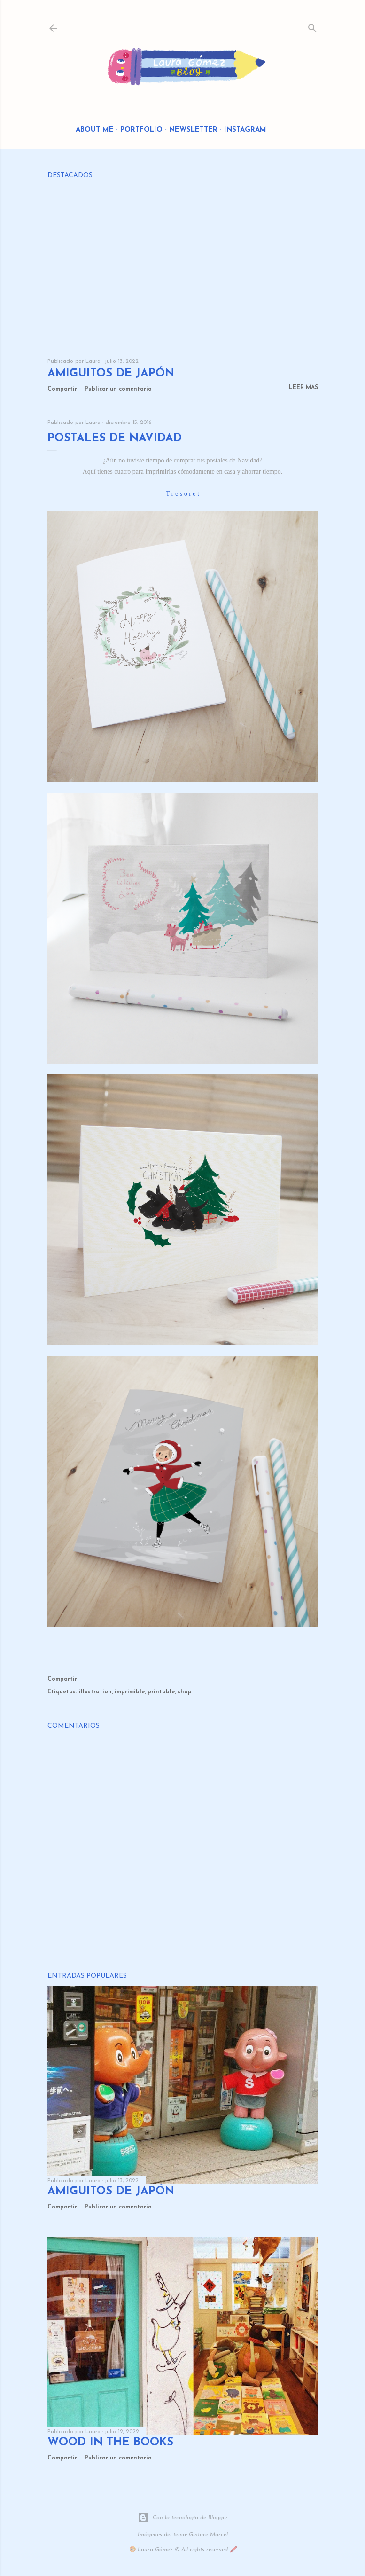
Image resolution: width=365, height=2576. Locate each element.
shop (185, 1692)
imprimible (130, 1692)
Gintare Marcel (208, 2534)
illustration (95, 1692)
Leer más (303, 388)
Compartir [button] (62, 389)
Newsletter (193, 129)
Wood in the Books (110, 2442)
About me (95, 129)
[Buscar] (312, 26)
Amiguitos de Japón (110, 373)
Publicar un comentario (118, 389)
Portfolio (141, 129)
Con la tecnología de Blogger (183, 2517)
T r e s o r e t (182, 493)
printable (161, 1692)
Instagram (245, 129)
